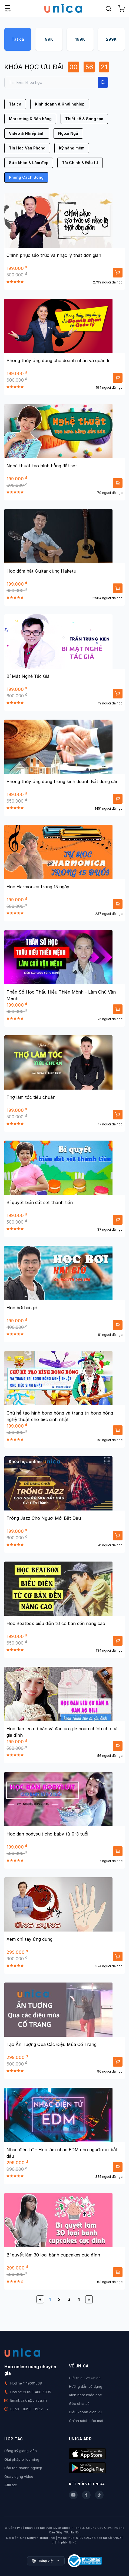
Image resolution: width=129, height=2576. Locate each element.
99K (49, 39)
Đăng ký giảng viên (20, 2451)
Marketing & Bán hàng (30, 118)
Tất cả (18, 39)
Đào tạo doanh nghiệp (23, 2468)
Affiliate (10, 2485)
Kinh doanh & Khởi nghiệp (60, 104)
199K (80, 39)
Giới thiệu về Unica (85, 2378)
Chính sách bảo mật (86, 2420)
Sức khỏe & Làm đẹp (28, 162)
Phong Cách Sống (26, 177)
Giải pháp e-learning (21, 2459)
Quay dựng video (18, 2476)
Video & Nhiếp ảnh (27, 133)
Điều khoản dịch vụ (85, 2412)
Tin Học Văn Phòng (27, 148)
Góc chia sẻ (79, 2403)
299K (111, 39)
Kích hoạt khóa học (85, 2395)
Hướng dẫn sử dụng (85, 2386)
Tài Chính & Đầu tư (80, 162)
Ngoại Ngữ (68, 133)
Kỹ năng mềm (71, 148)
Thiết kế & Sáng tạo (84, 118)
